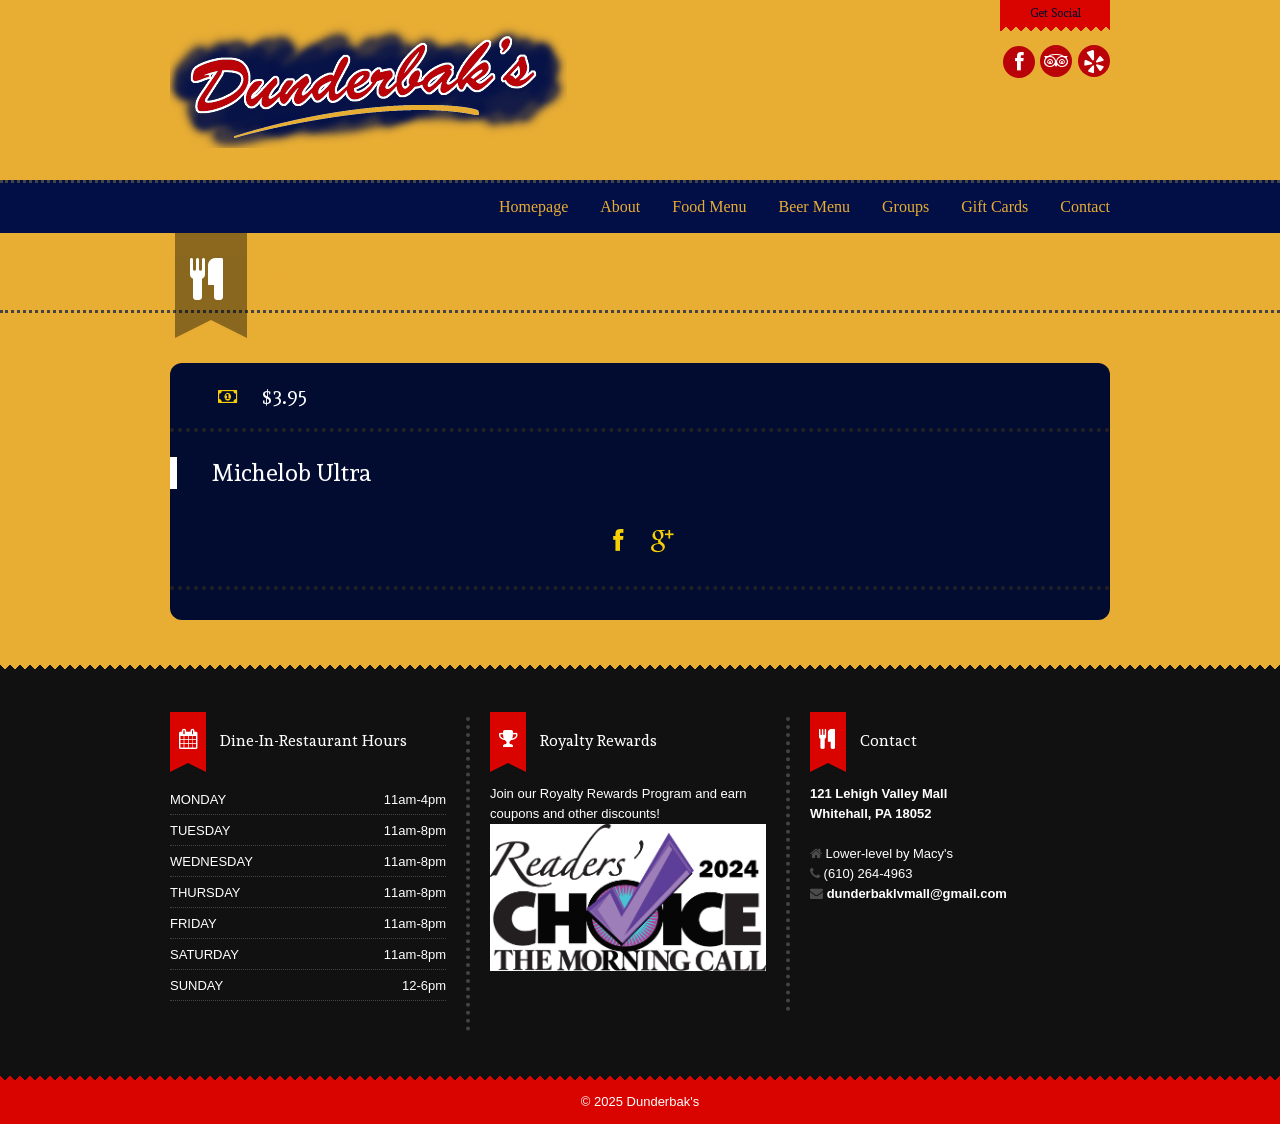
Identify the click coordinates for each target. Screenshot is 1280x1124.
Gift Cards (994, 206)
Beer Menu (816, 206)
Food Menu (709, 206)
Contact (1085, 206)
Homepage (533, 206)
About (620, 206)
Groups (905, 206)
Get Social (1055, 13)
